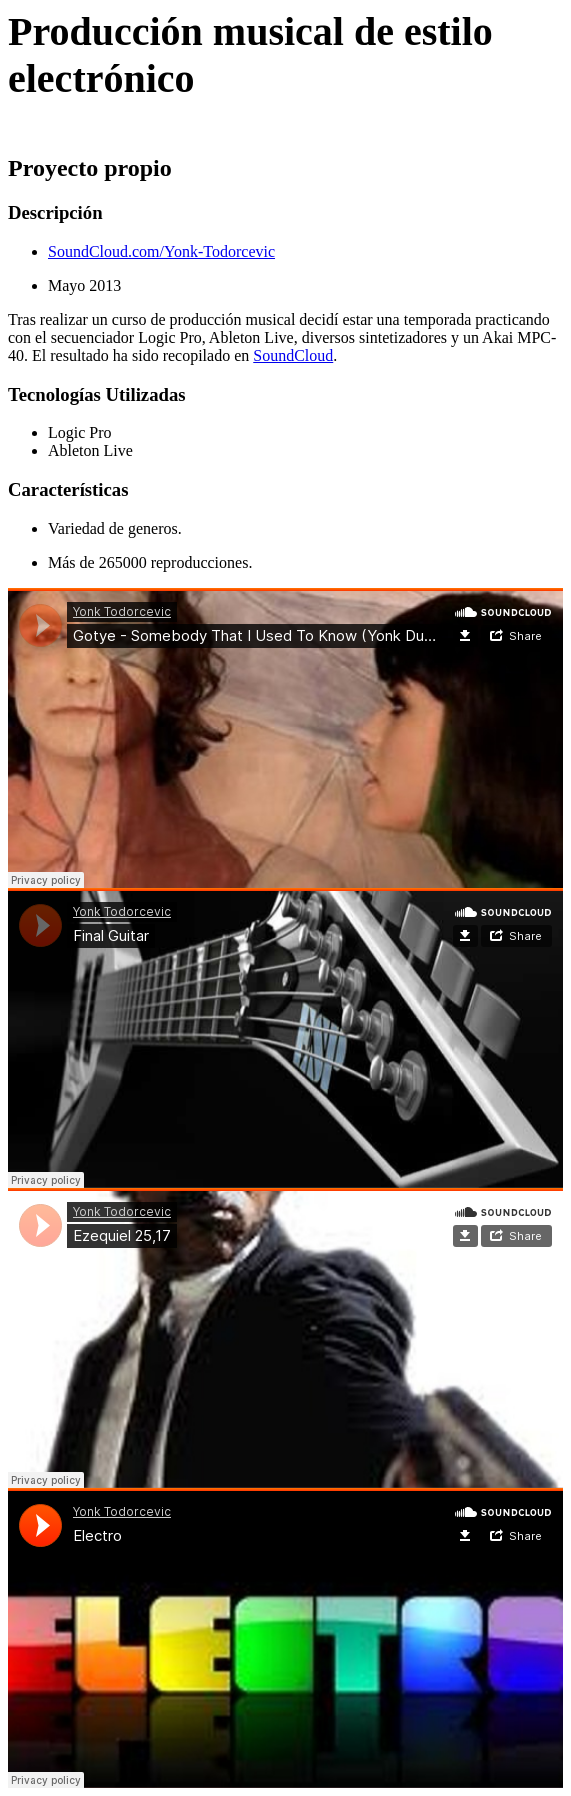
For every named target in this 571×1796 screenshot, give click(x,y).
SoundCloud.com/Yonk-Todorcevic (161, 251)
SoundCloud (293, 355)
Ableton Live (90, 450)
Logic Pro (80, 432)
